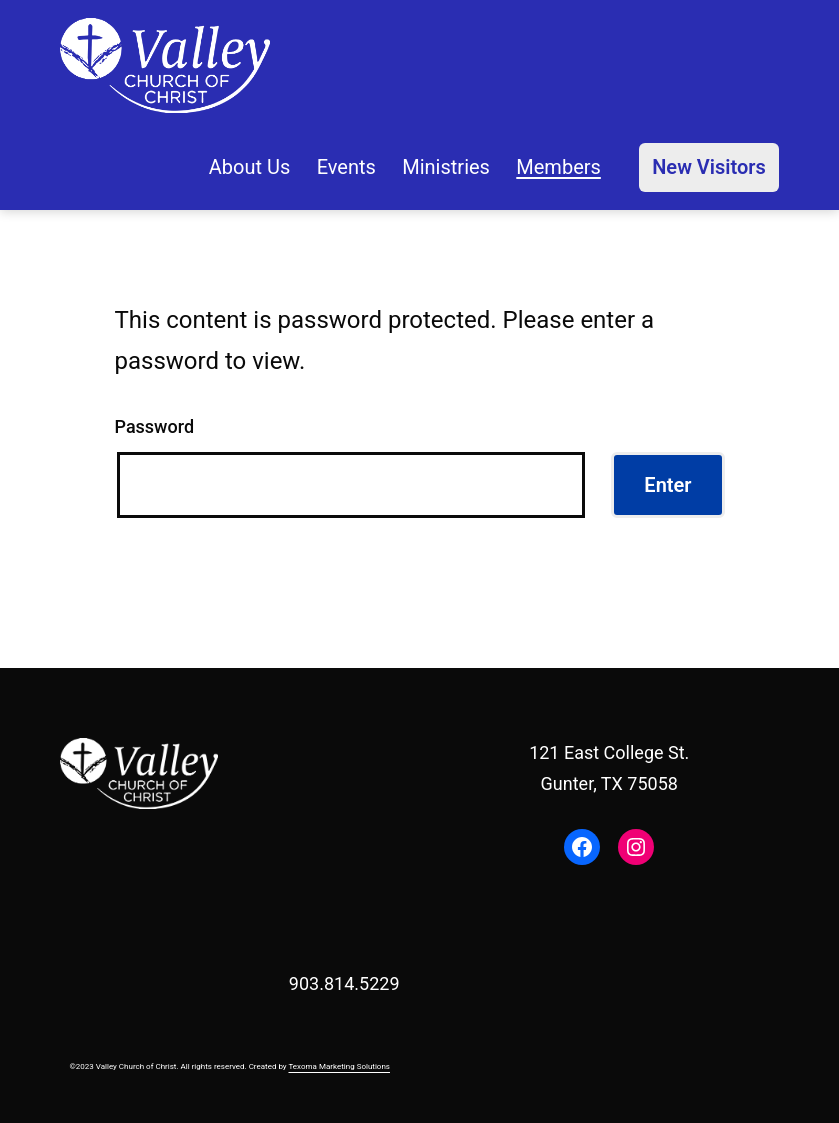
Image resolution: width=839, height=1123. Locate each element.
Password (155, 426)
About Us (250, 167)
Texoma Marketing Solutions (339, 1066)
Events (346, 167)
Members (558, 167)
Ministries (446, 167)
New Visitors (709, 167)
